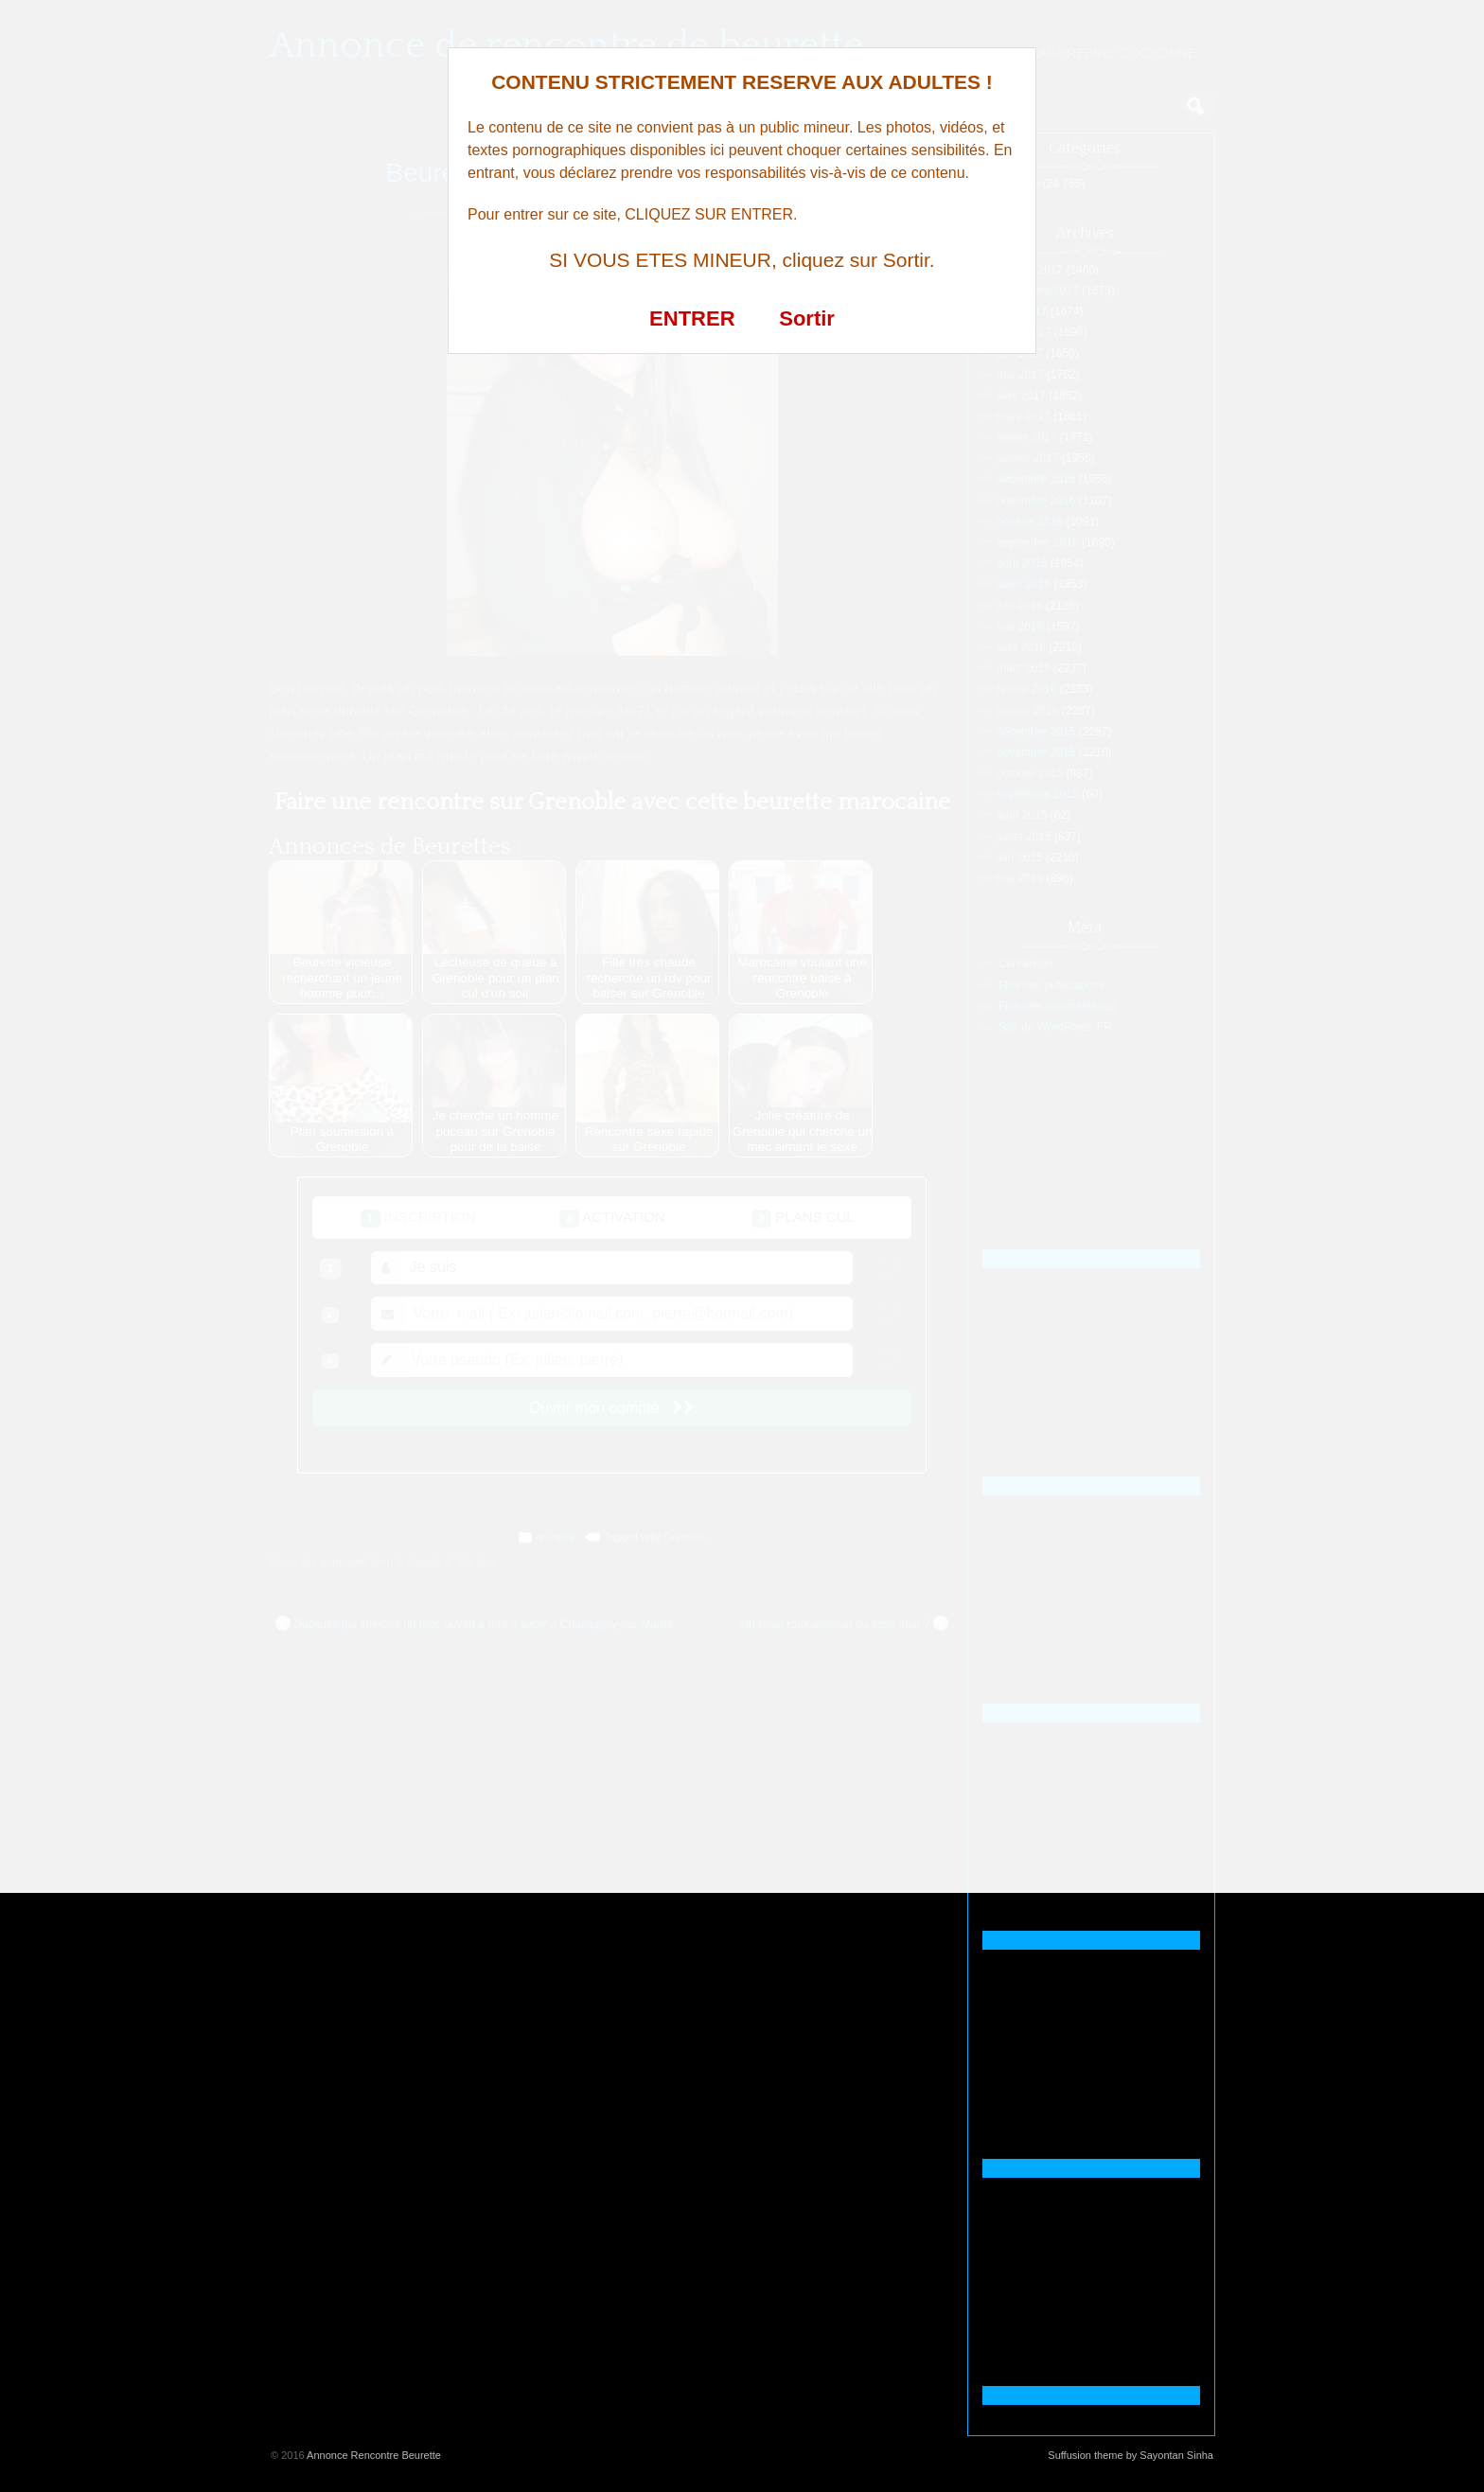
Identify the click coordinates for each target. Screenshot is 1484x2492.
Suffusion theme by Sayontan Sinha (1130, 2455)
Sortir (807, 318)
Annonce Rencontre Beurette (374, 2455)
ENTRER (691, 318)
